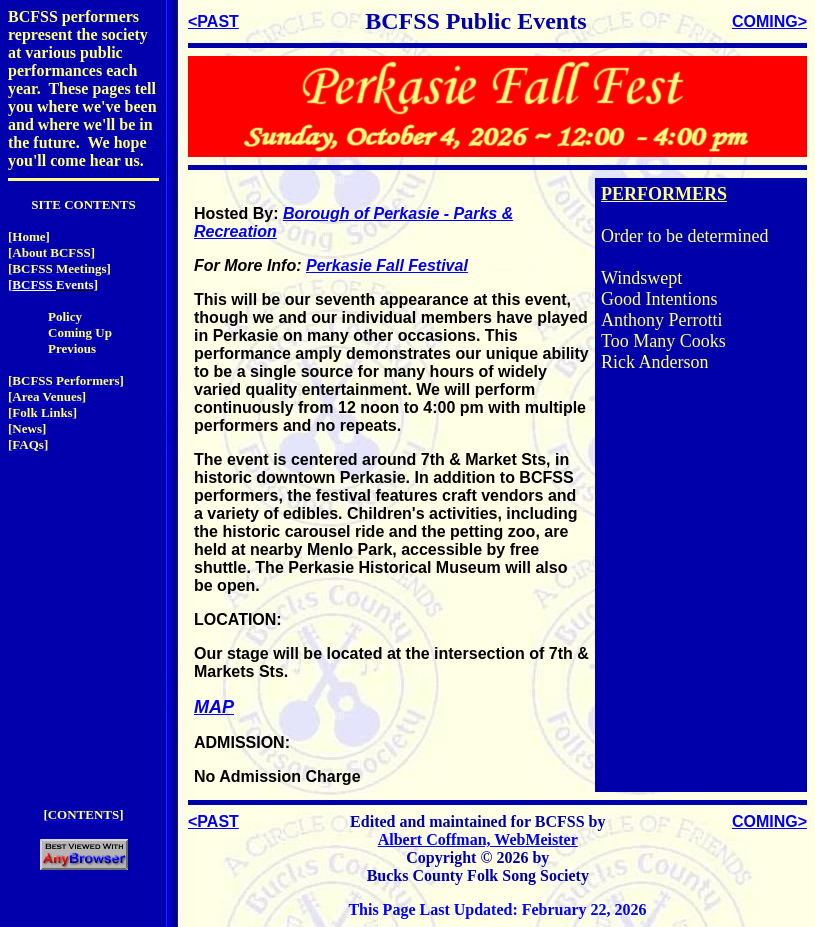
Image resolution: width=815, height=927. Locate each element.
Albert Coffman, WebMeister (478, 839)
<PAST (213, 21)
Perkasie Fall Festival (387, 265)
